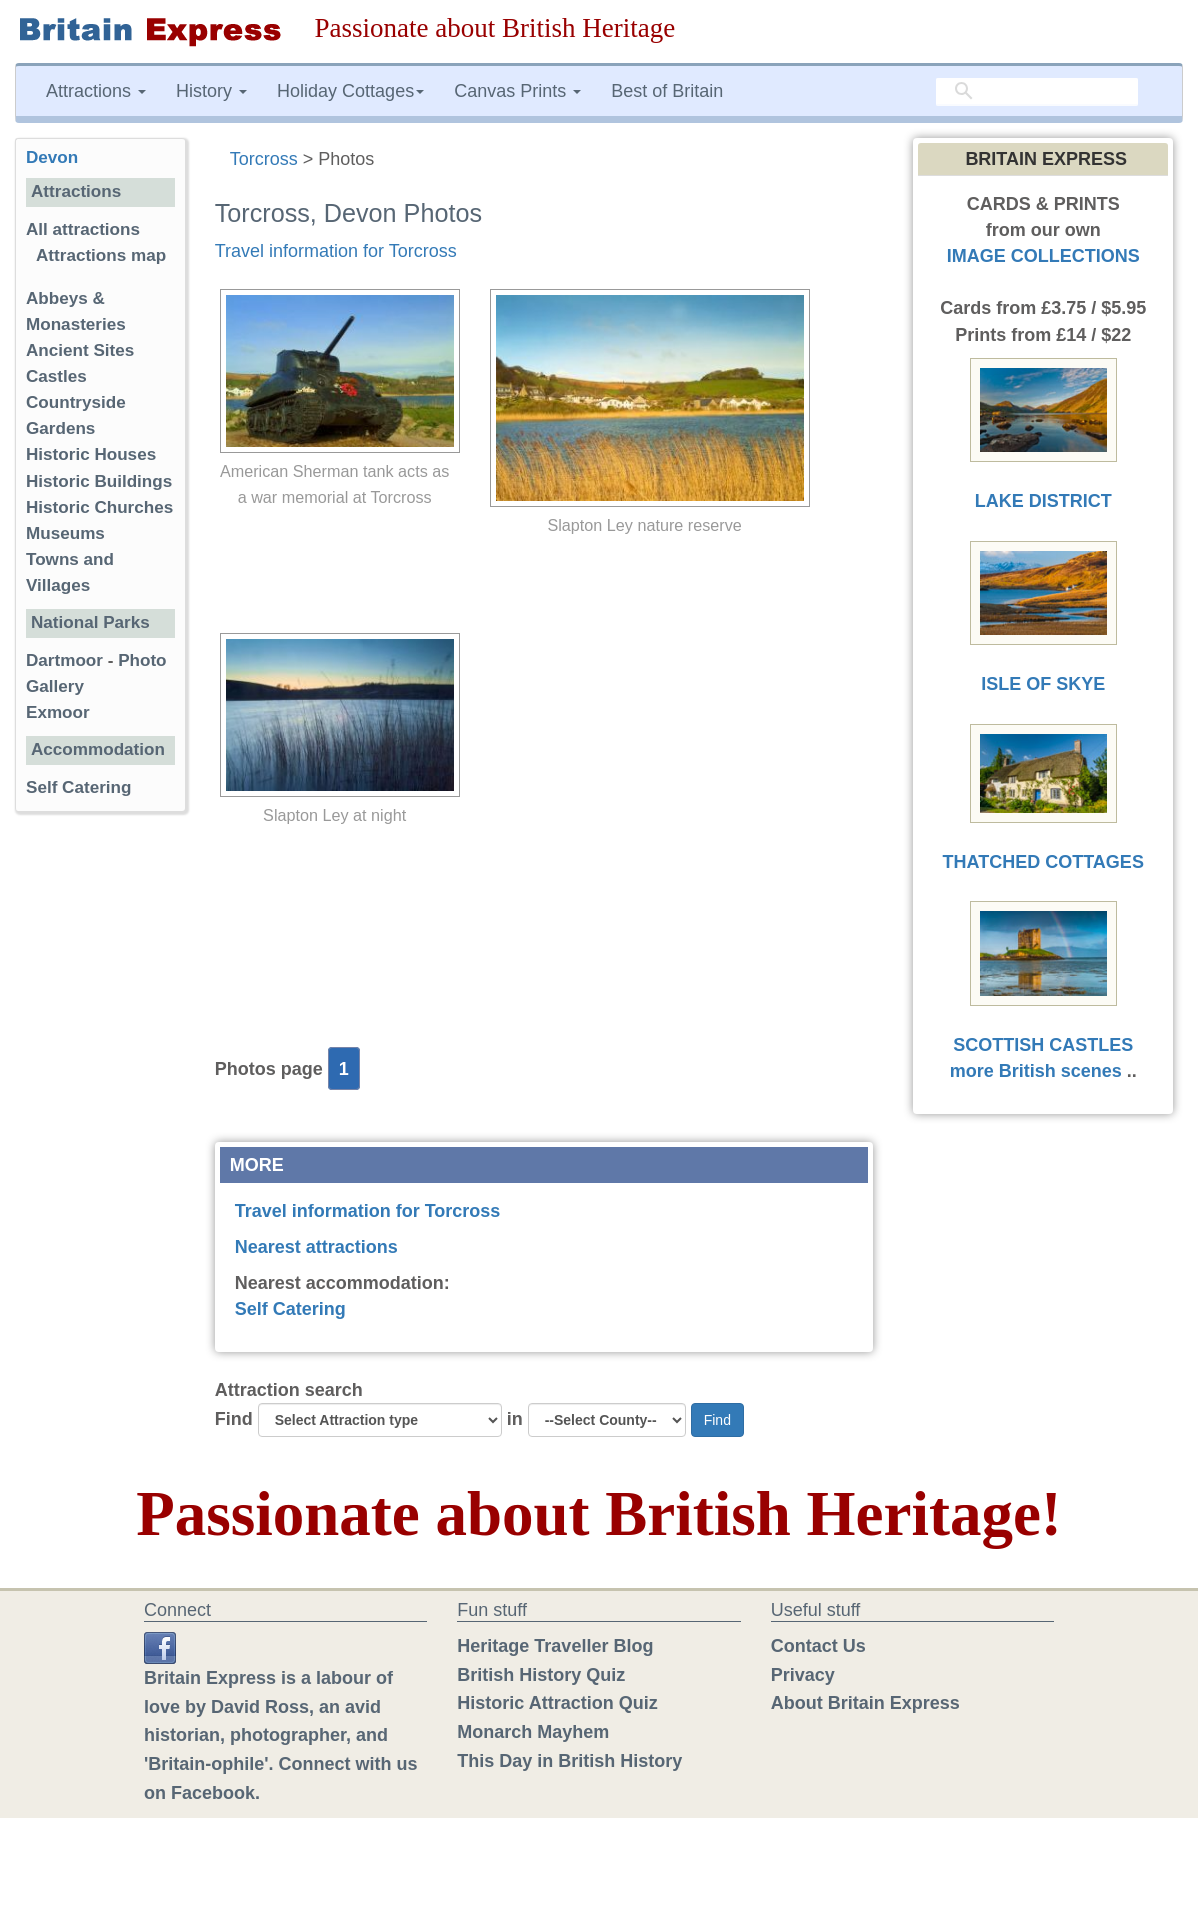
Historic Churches (99, 507)
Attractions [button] (96, 91)
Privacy (803, 1675)
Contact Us (818, 1646)
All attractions (83, 229)
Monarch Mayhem (533, 1732)
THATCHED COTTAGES (1043, 862)
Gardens (60, 428)
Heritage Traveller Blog (555, 1646)
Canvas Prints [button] (517, 91)
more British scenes (1036, 1071)
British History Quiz (541, 1675)
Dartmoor (64, 660)
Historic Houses (91, 454)
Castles (56, 376)
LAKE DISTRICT (1043, 501)
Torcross (264, 159)
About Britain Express (865, 1703)
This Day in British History (569, 1761)
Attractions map (101, 255)
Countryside (76, 402)
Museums (65, 533)
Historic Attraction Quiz (557, 1703)
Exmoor (58, 712)
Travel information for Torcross (336, 251)
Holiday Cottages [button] (350, 91)
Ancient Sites (80, 350)
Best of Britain (667, 91)
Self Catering (290, 1309)
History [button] (211, 91)
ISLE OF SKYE (1043, 684)
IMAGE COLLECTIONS (1043, 256)
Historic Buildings (99, 481)
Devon (52, 157)
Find (234, 1419)
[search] (1037, 92)
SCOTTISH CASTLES (1043, 1045)
